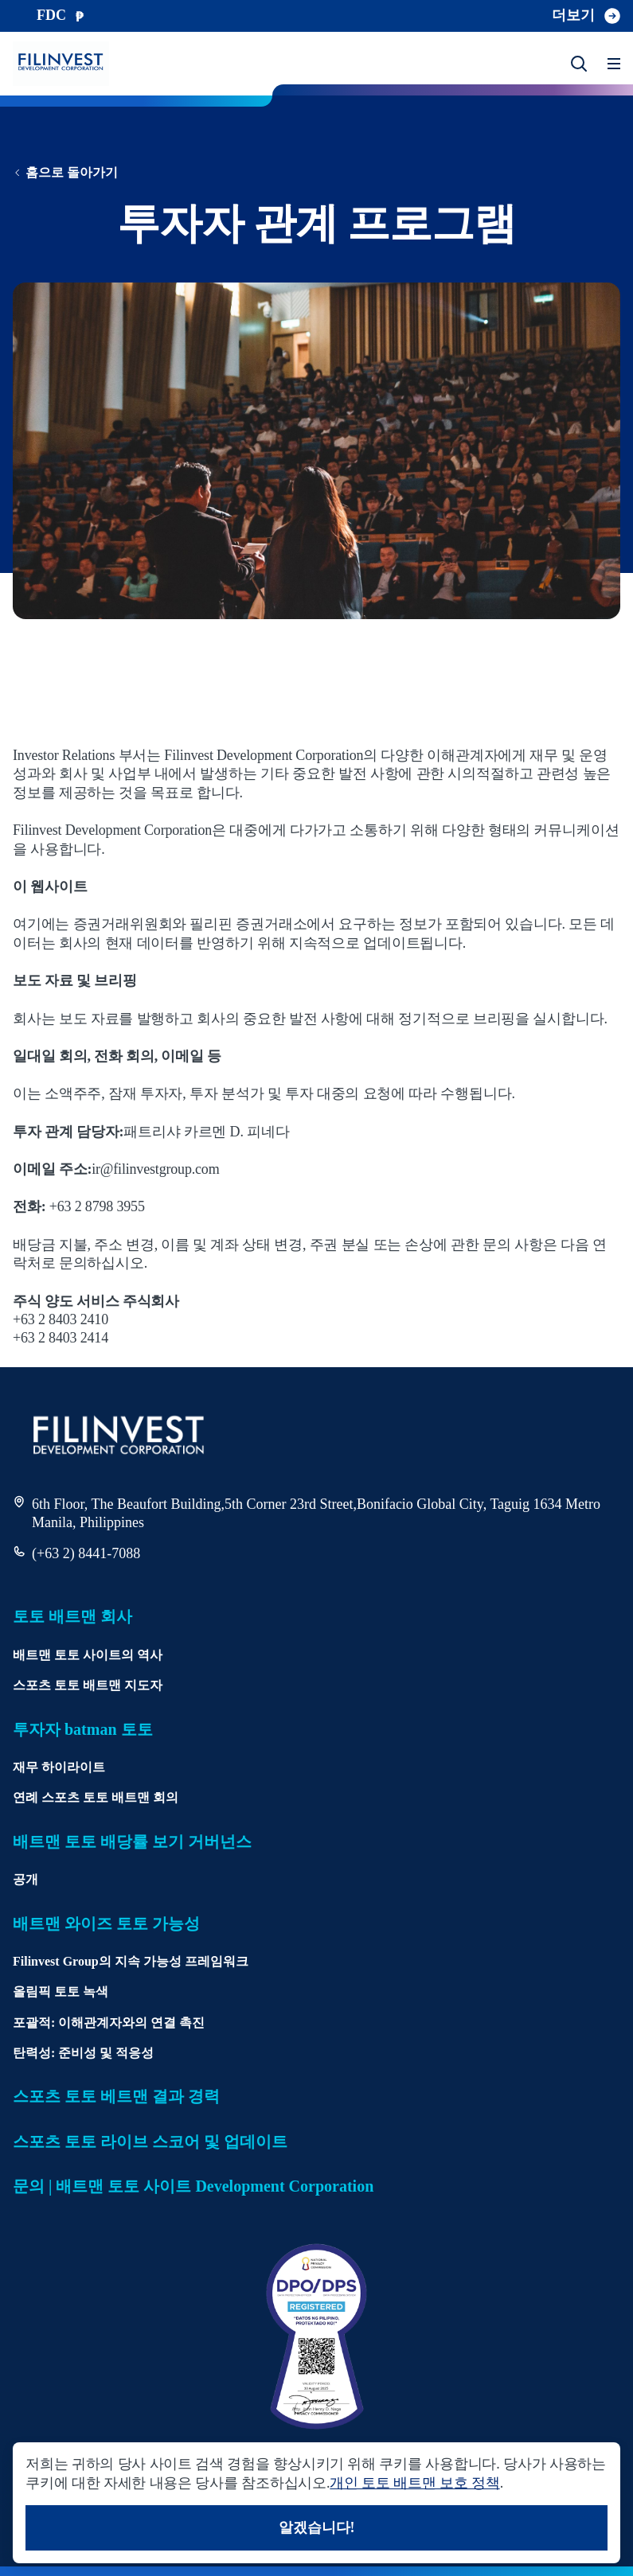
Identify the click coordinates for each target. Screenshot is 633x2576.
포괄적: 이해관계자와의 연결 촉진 (109, 2022)
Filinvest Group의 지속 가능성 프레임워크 (130, 1961)
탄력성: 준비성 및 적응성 (83, 2053)
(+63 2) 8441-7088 (86, 1553)
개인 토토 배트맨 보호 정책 (414, 2483)
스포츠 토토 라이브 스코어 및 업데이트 (150, 2141)
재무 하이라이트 (59, 1767)
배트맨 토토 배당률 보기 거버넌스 (132, 1841)
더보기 (586, 15)
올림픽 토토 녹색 (60, 1991)
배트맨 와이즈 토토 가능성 (106, 1923)
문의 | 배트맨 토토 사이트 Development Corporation (193, 2186)
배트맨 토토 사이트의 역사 (87, 1655)
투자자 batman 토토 (83, 1729)
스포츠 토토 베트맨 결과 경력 (116, 2096)
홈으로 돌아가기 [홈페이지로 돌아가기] (65, 172)
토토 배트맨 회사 (72, 1616)
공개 (25, 1879)
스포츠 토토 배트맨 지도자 (87, 1685)
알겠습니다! (317, 2527)
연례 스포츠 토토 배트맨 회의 (95, 1797)
